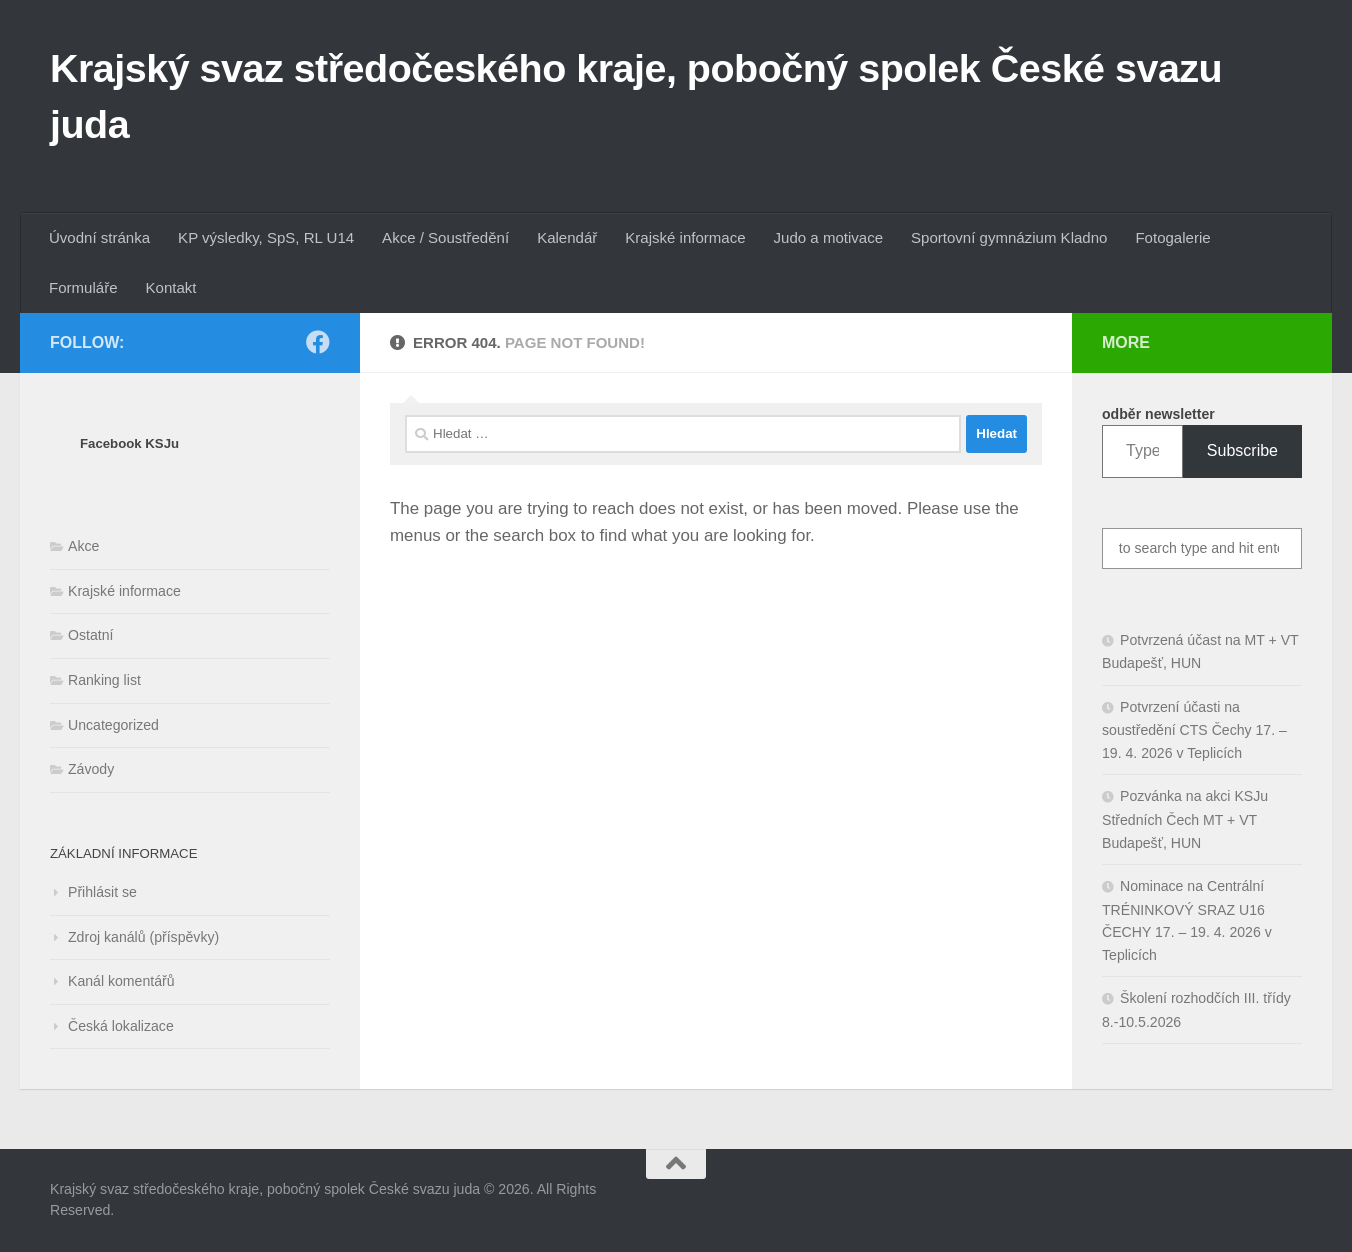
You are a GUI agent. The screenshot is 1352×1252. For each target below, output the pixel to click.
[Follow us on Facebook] (318, 342)
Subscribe (1242, 450)
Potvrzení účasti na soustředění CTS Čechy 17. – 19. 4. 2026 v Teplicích (1194, 730)
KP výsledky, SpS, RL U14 (266, 237)
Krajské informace (685, 237)
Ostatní (90, 635)
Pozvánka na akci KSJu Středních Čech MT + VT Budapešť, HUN (1185, 819)
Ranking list (104, 680)
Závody (91, 769)
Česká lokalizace (121, 1026)
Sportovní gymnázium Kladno (1009, 237)
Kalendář (567, 237)
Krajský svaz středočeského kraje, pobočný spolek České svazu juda (636, 96)
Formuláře (83, 287)
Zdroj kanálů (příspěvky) (143, 937)
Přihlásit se (102, 892)
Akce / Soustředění (445, 237)
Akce (83, 546)
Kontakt (171, 287)
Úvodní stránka (99, 237)
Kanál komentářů (121, 981)
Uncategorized (113, 725)
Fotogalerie (1172, 237)
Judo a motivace (828, 237)
